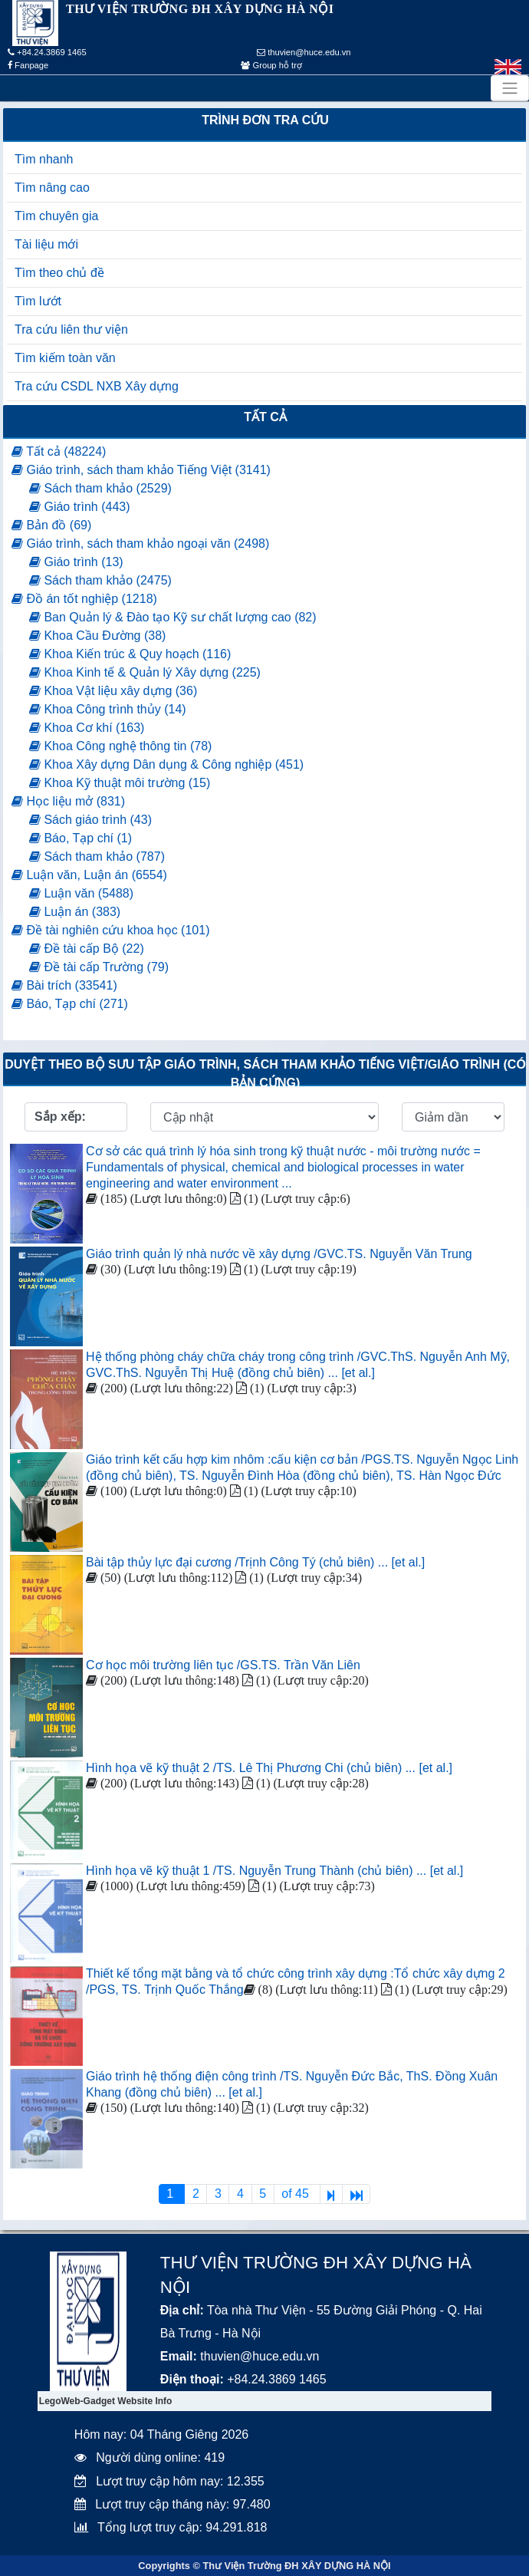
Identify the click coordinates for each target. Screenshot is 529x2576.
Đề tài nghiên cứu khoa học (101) (110, 930)
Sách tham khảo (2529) (100, 488)
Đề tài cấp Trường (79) (99, 966)
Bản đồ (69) (51, 525)
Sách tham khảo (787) (97, 856)
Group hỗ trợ (271, 65)
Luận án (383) (74, 911)
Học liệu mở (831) (68, 801)
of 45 (296, 2193)
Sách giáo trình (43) (90, 819)
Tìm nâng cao (52, 187)
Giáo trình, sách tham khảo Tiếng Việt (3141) (141, 469)
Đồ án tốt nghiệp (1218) (84, 598)
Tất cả (265, 416)
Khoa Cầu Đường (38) (97, 635)
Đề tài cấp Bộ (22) (86, 948)
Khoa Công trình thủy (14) (107, 709)
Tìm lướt (38, 301)
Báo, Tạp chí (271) (70, 1003)
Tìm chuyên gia (56, 215)
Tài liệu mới (46, 244)
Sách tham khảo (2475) (100, 580)
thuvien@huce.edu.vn (304, 52)
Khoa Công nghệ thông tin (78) (120, 746)
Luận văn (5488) (81, 893)
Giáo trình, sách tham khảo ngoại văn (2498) (140, 543)
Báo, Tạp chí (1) (80, 838)
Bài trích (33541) (64, 985)
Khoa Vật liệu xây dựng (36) (113, 690)
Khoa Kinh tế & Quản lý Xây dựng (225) (145, 672)
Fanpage (28, 65)
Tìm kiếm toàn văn (65, 357)
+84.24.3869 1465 (47, 52)
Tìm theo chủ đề (59, 272)
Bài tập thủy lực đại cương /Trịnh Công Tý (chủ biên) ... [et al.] (255, 1562)
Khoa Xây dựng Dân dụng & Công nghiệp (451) (166, 764)
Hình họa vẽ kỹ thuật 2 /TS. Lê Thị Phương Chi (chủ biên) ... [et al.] (269, 1767)
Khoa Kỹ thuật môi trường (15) (119, 782)
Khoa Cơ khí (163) (86, 727)
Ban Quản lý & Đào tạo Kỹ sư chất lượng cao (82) (173, 617)
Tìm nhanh (44, 159)
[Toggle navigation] (510, 88)
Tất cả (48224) (59, 451)
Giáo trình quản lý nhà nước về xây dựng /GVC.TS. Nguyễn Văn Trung (279, 1253)
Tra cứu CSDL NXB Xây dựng (97, 386)
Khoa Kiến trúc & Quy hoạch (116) (130, 653)
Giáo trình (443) (79, 506)
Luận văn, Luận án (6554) (89, 874)
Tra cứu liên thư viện (71, 329)
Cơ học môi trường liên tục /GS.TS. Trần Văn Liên (223, 1665)
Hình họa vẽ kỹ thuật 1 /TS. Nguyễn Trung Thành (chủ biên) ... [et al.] (274, 1870)
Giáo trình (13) (76, 561)
